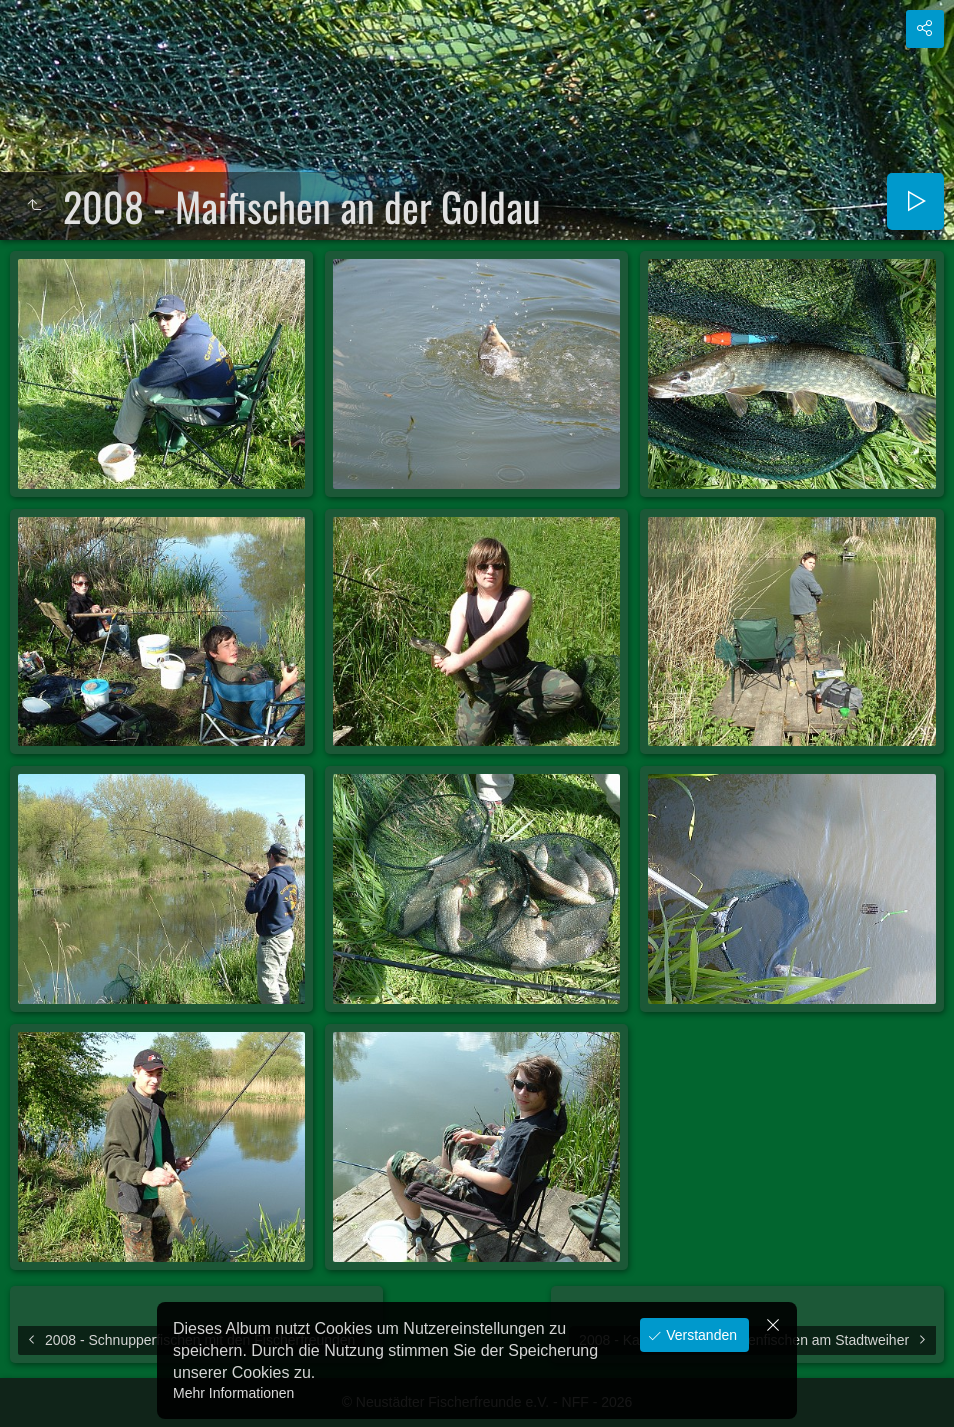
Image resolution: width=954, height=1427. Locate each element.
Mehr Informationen (233, 1393)
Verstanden (699, 1335)
